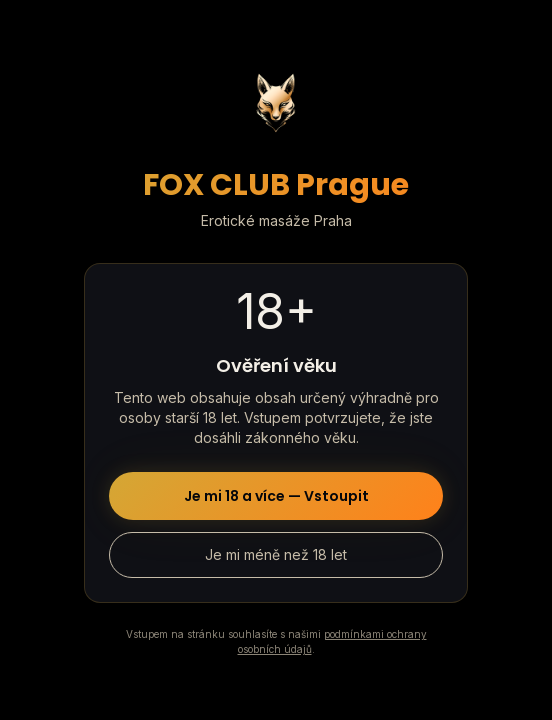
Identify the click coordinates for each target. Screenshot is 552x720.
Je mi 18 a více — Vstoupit (276, 496)
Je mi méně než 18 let (276, 554)
